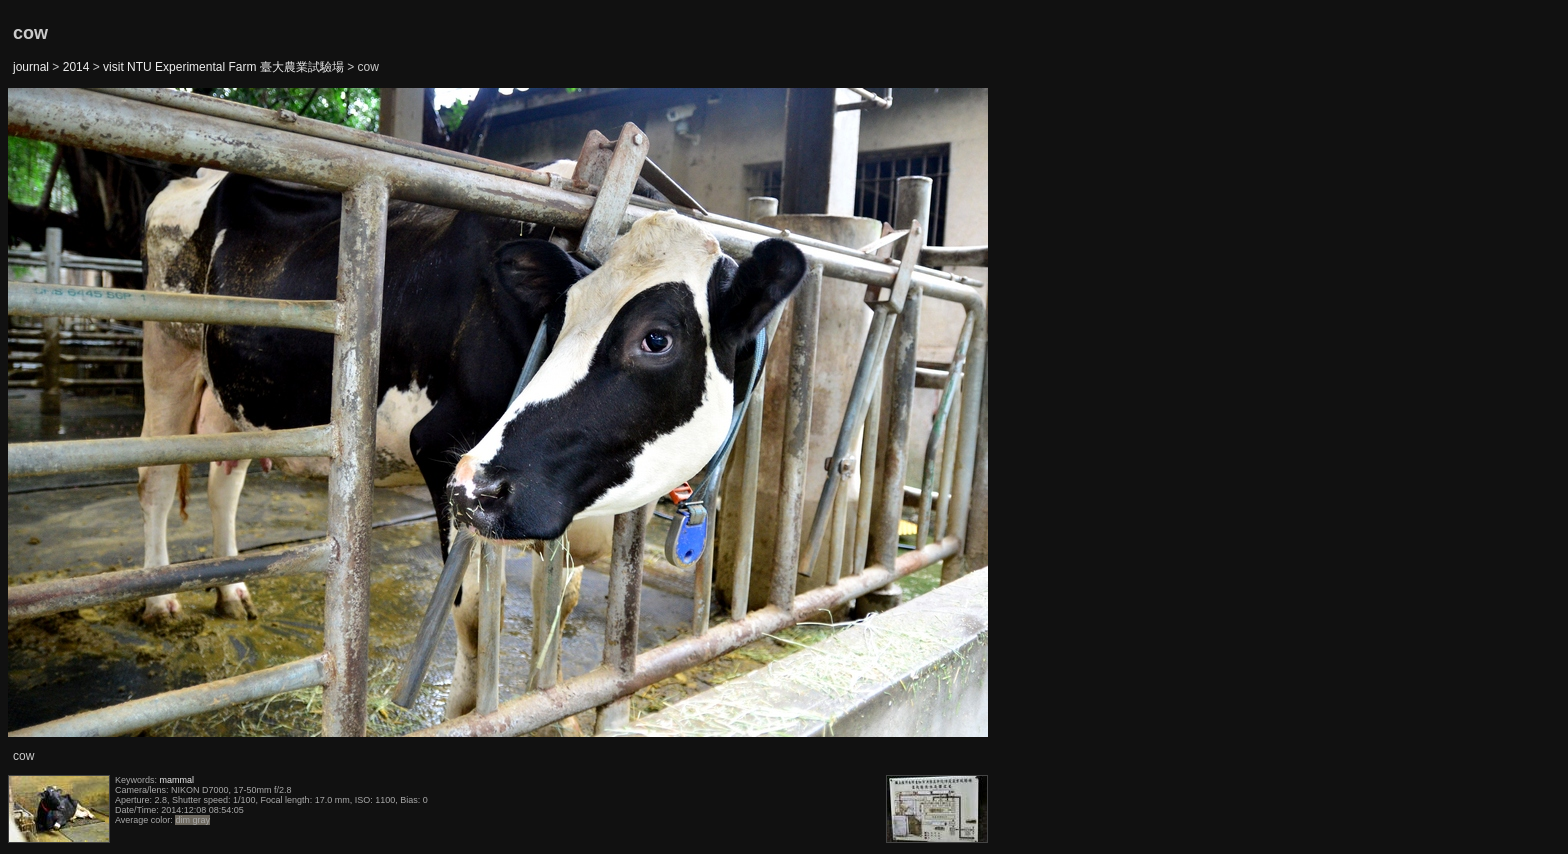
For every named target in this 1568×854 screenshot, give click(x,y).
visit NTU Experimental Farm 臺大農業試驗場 (223, 67)
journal (31, 67)
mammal (177, 780)
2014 (76, 67)
